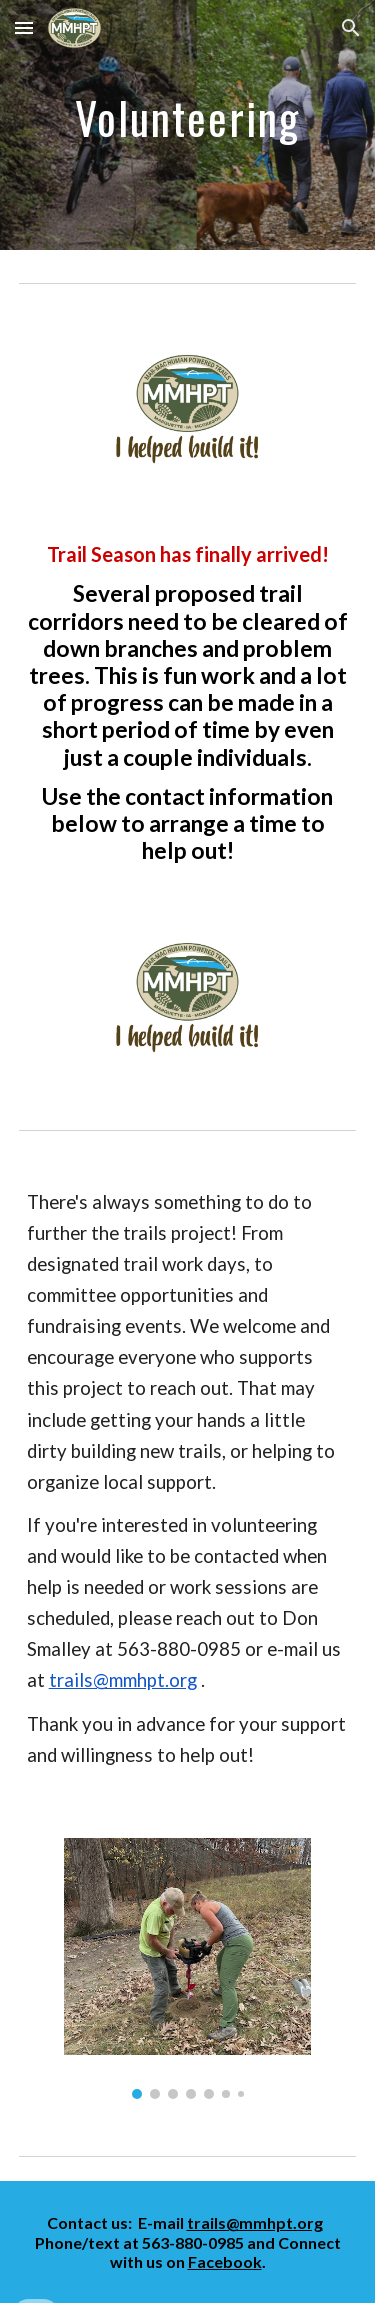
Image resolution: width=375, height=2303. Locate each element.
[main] (188, 125)
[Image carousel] (187, 1968)
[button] (24, 27)
